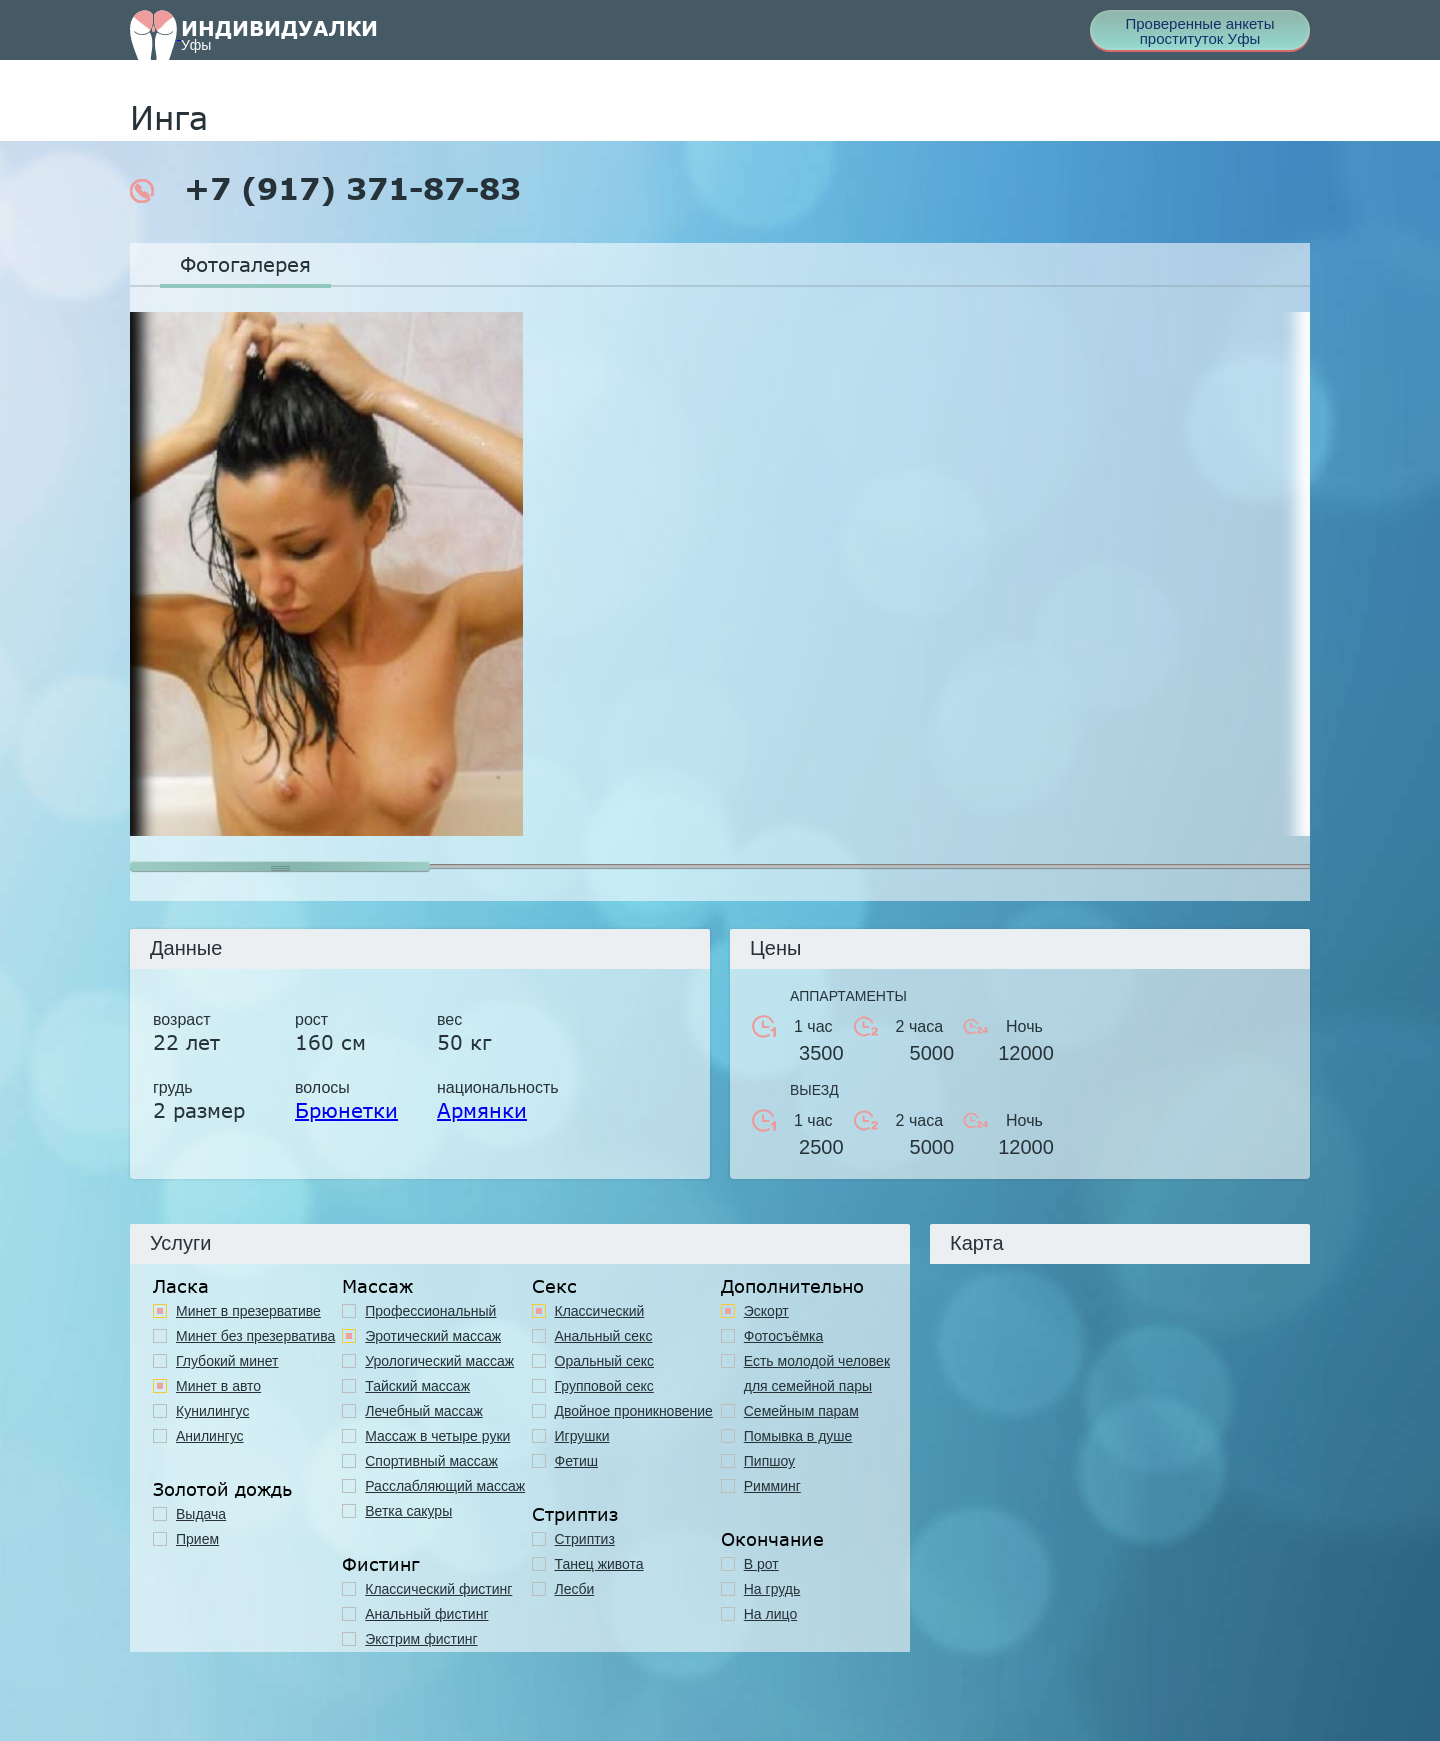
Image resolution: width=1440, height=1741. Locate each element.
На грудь (772, 1589)
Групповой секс (604, 1386)
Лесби (575, 1589)
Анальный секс (604, 1336)
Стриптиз (585, 1539)
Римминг (772, 1486)
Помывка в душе (798, 1436)
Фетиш (576, 1461)
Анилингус (210, 1436)
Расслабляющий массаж (445, 1486)
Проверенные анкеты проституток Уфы (1199, 31)
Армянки (482, 1110)
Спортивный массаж (431, 1461)
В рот (761, 1564)
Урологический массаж (439, 1361)
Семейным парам (801, 1411)
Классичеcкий (600, 1311)
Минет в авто (218, 1386)
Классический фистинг (438, 1589)
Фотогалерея (245, 264)
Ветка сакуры (408, 1511)
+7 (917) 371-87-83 (325, 189)
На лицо (770, 1614)
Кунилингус (212, 1411)
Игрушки (582, 1436)
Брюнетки (346, 1110)
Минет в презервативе (248, 1311)
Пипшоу (769, 1461)
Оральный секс (605, 1361)
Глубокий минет (227, 1361)
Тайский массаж (417, 1386)
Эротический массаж (433, 1336)
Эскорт (766, 1311)
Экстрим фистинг (421, 1639)
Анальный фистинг (426, 1614)
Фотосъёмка (784, 1336)
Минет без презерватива (255, 1336)
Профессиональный (430, 1311)
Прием (197, 1539)
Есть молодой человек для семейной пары (817, 1373)
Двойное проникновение (634, 1411)
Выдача (201, 1514)
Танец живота (599, 1564)
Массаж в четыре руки (437, 1436)
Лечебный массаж (424, 1411)
